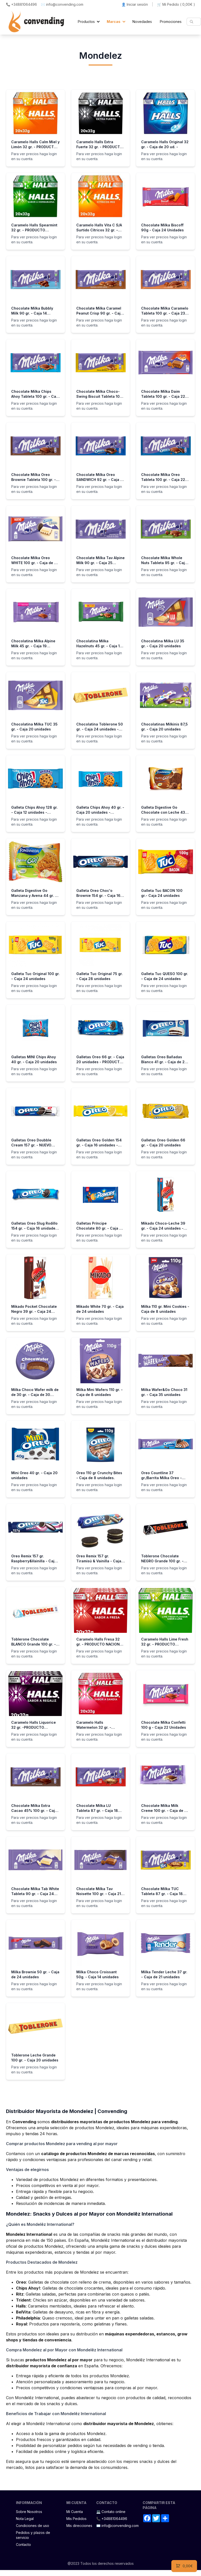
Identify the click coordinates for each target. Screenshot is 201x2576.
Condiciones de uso (32, 2525)
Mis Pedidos (76, 2518)
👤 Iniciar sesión (134, 4)
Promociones (171, 21)
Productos (86, 21)
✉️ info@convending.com (62, 4)
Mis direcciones (79, 2525)
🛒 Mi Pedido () (176, 4)
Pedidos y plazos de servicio (33, 2535)
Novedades (142, 21)
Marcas (113, 21)
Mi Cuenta (74, 2512)
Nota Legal (25, 2518)
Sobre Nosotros (29, 2512)
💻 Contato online (110, 2512)
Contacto (23, 2544)
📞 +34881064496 (21, 4)
